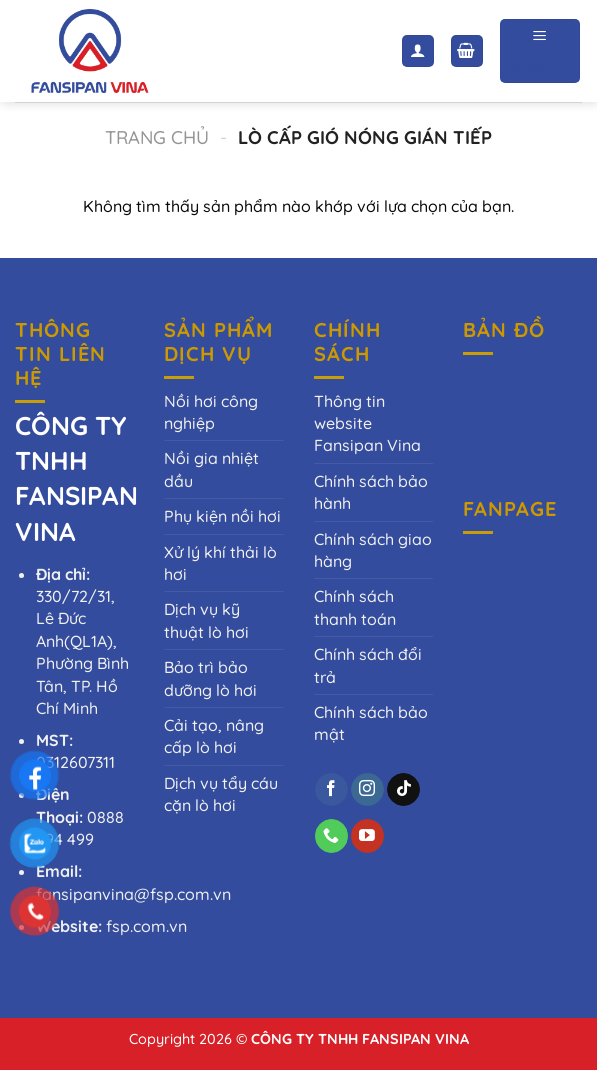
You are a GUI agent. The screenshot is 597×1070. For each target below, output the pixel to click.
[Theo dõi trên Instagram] (367, 790)
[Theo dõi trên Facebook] (331, 790)
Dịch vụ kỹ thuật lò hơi (206, 620)
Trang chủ (157, 137)
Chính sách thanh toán (355, 607)
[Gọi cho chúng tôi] (331, 836)
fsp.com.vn (146, 926)
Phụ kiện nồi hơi (222, 516)
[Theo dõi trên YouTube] (367, 836)
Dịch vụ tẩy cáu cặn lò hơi (221, 794)
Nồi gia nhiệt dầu (211, 469)
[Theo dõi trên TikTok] (403, 790)
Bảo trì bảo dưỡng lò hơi (210, 678)
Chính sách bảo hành (371, 492)
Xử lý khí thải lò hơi (220, 563)
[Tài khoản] (418, 51)
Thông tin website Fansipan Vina (367, 423)
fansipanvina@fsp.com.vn (133, 894)
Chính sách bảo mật (371, 723)
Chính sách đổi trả (368, 665)
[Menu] (540, 50)
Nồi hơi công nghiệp (211, 412)
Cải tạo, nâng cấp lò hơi (214, 736)
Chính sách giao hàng (373, 550)
